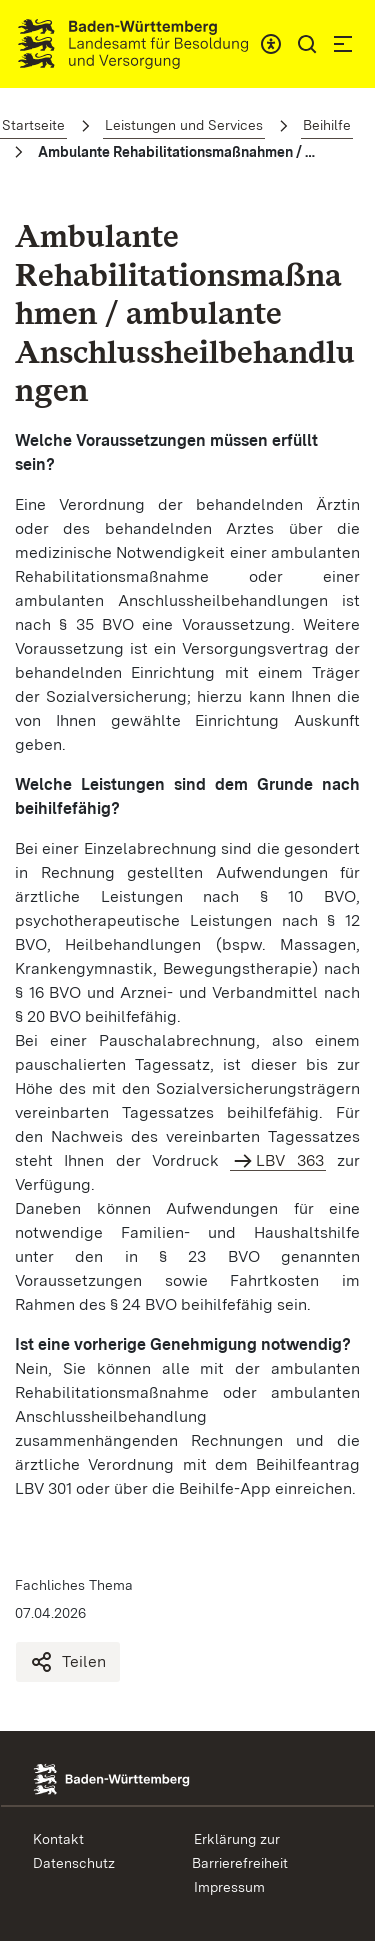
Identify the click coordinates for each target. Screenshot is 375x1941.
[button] (307, 44)
